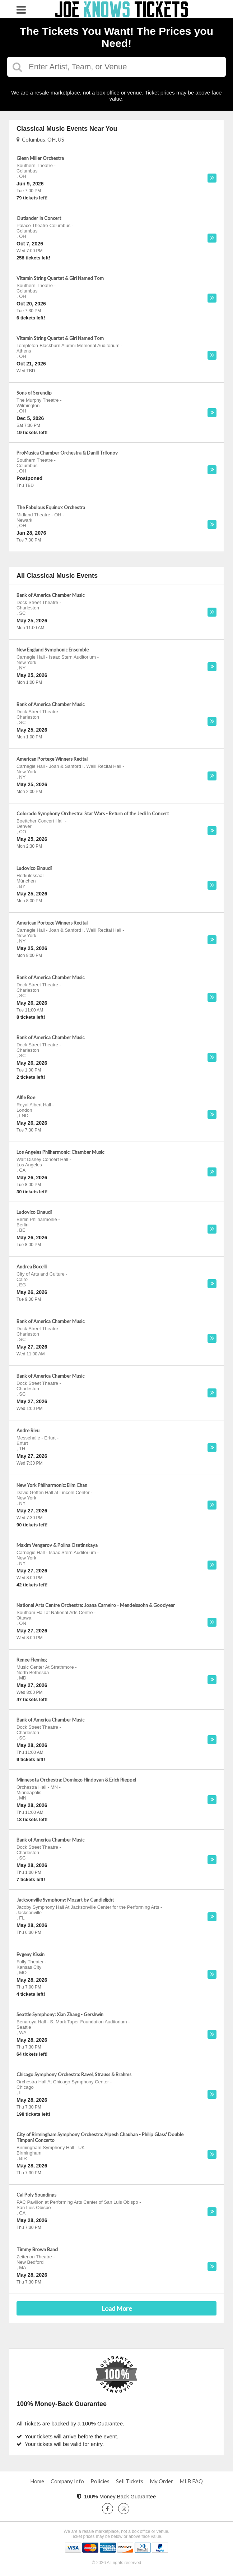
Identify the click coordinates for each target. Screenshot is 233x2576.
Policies (99, 2481)
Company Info (67, 2481)
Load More (116, 2308)
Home (37, 2481)
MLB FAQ (191, 2481)
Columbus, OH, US (40, 139)
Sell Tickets (129, 2481)
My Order (161, 2481)
